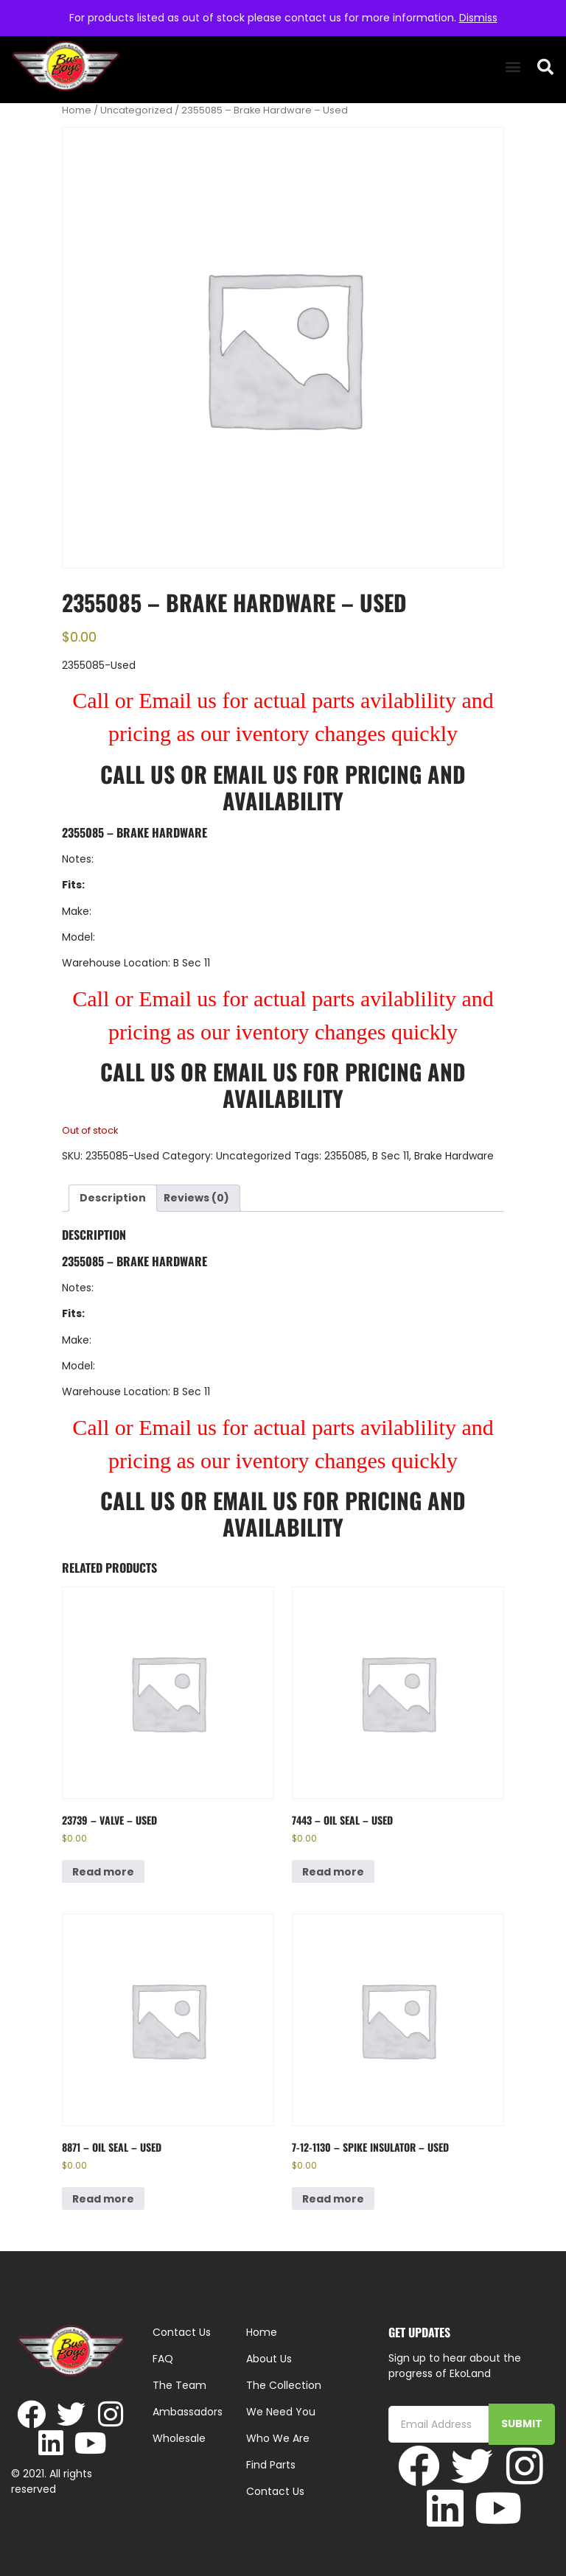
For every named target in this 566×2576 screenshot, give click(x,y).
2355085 (345, 1155)
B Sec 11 (390, 1155)
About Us (269, 2358)
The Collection (283, 2385)
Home (76, 110)
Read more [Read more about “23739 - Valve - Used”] (103, 1871)
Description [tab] (113, 1197)
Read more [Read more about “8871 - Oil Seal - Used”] (103, 2198)
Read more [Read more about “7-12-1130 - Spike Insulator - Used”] (333, 2198)
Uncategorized (136, 110)
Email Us (258, 773)
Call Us (137, 773)
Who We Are (278, 2438)
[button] (512, 67)
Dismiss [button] (478, 17)
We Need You (280, 2411)
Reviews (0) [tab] (196, 1197)
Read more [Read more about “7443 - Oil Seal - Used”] (333, 1871)
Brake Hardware (454, 1155)
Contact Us (275, 2491)
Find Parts (271, 2464)
